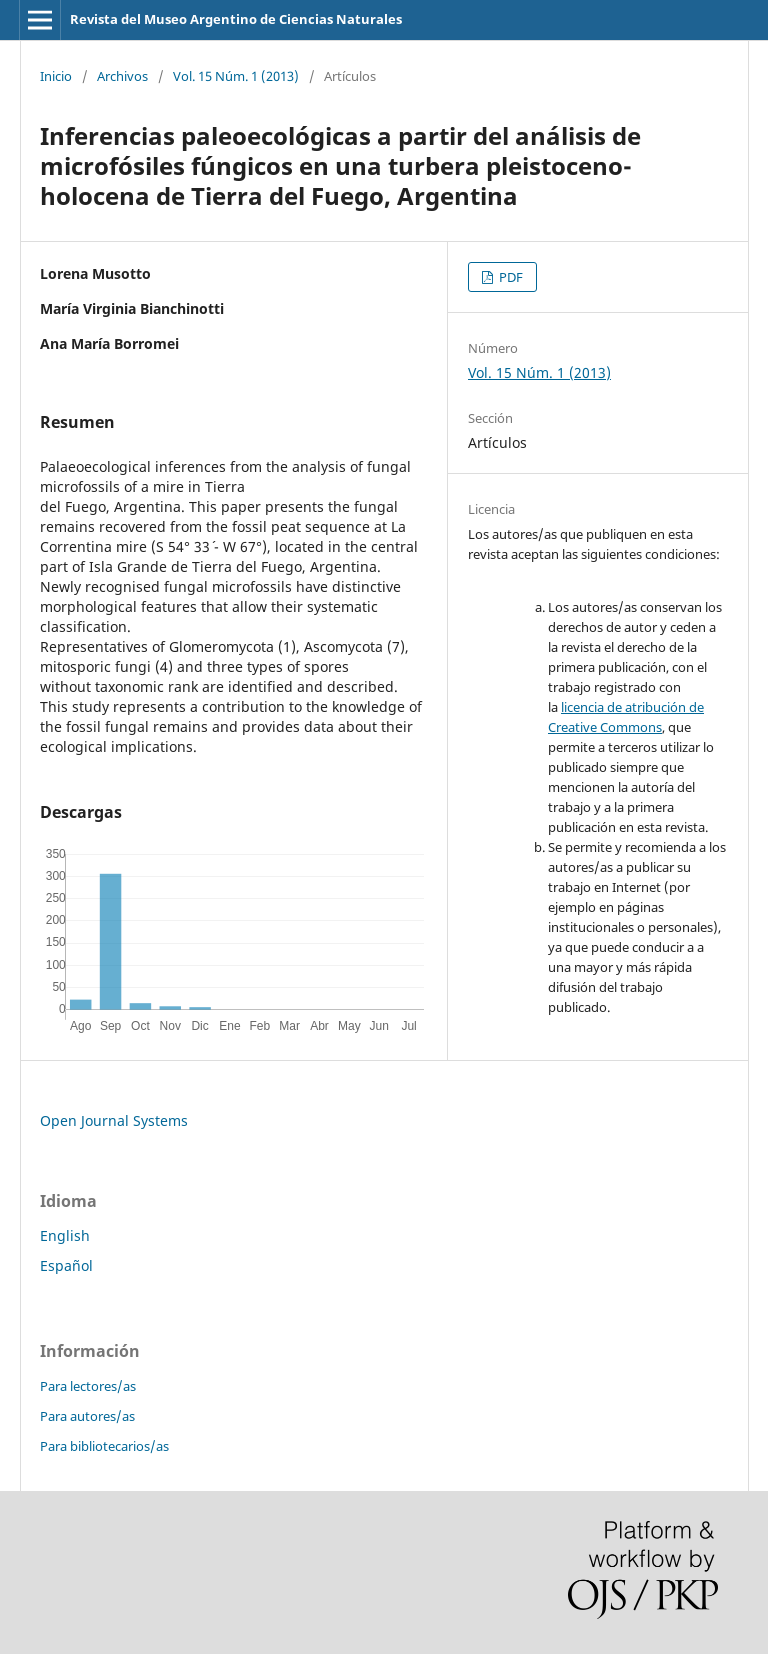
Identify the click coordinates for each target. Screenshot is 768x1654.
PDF (509, 277)
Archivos (122, 76)
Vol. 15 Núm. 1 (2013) (236, 76)
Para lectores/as (88, 1386)
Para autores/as (87, 1416)
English (65, 1235)
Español (66, 1265)
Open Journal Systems (114, 1120)
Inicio (56, 76)
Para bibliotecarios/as (104, 1446)
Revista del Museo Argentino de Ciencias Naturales (236, 19)
